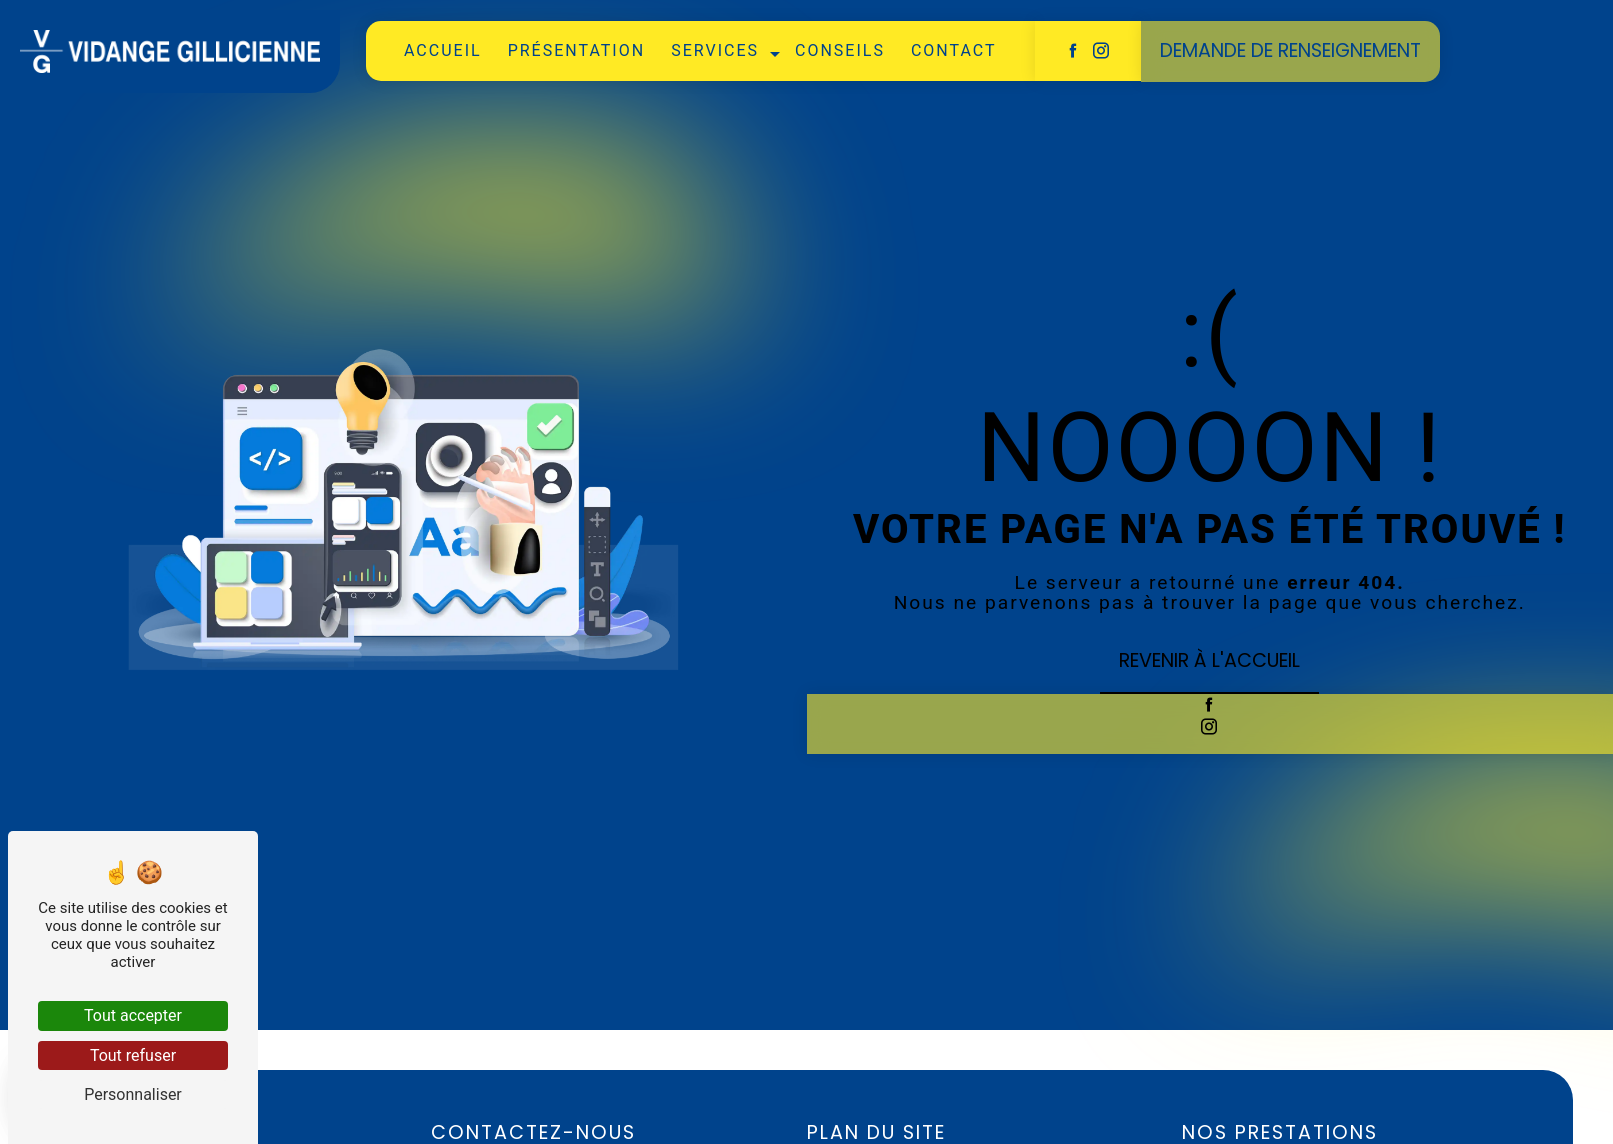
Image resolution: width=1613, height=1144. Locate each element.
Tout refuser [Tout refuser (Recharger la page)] (133, 1055)
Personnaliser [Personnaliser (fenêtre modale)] (133, 1094)
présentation (577, 50)
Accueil (443, 50)
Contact (954, 50)
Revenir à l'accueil (1209, 660)
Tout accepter (133, 1015)
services (715, 50)
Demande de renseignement (1290, 49)
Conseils (840, 50)
